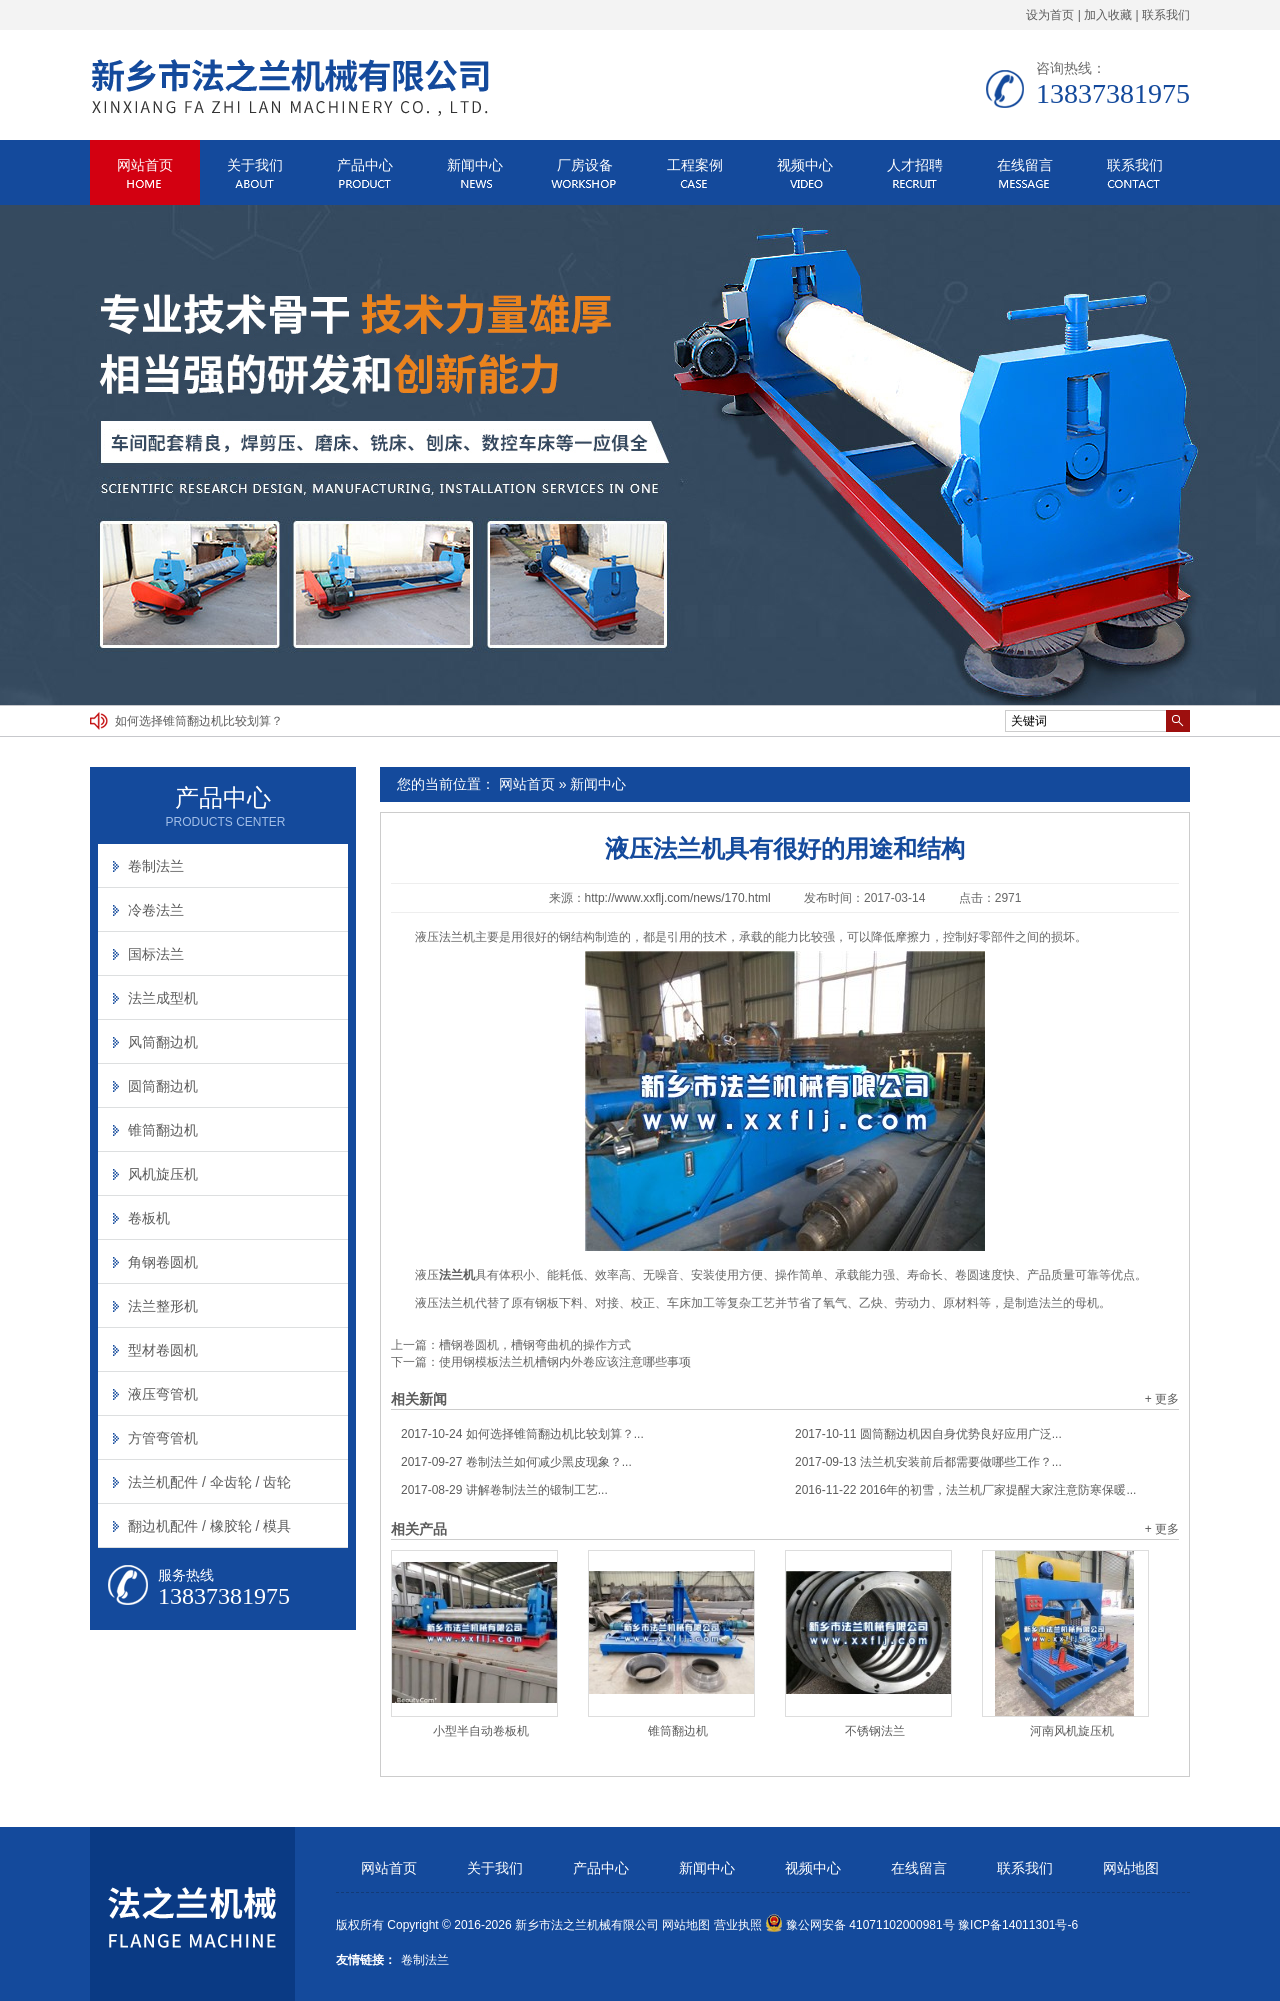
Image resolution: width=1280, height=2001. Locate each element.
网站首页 (145, 165)
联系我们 (1166, 15)
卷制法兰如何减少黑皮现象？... (516, 1462)
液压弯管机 (163, 1394)
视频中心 (805, 165)
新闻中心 (475, 165)
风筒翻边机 (163, 1042)
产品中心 (365, 165)
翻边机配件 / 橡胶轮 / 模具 (209, 1526)
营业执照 (738, 1925)
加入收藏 (1108, 15)
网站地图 (1131, 1868)
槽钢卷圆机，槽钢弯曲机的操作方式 (535, 1345)
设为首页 (1050, 15)
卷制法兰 (156, 866)
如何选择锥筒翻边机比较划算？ (199, 721)
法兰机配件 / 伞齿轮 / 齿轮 (209, 1482)
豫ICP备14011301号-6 (1018, 1925)
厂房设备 (585, 165)
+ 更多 (1162, 1399)
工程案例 (695, 165)
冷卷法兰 (156, 910)
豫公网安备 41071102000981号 (860, 1925)
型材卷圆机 (163, 1350)
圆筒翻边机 (163, 1086)
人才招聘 (915, 165)
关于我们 (255, 165)
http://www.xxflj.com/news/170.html (678, 898)
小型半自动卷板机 (481, 1731)
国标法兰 (156, 954)
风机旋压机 (163, 1174)
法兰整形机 (163, 1306)
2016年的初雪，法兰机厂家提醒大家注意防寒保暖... (965, 1490)
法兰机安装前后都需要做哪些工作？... (928, 1462)
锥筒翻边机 (678, 1731)
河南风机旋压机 (1072, 1731)
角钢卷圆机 (163, 1262)
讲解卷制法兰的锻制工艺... (504, 1490)
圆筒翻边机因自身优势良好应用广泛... (928, 1434)
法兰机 (457, 937)
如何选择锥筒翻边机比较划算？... (522, 1434)
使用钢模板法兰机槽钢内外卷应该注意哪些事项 (565, 1362)
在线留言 (1025, 165)
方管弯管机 (163, 1438)
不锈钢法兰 (875, 1731)
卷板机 (149, 1218)
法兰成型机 (163, 998)
